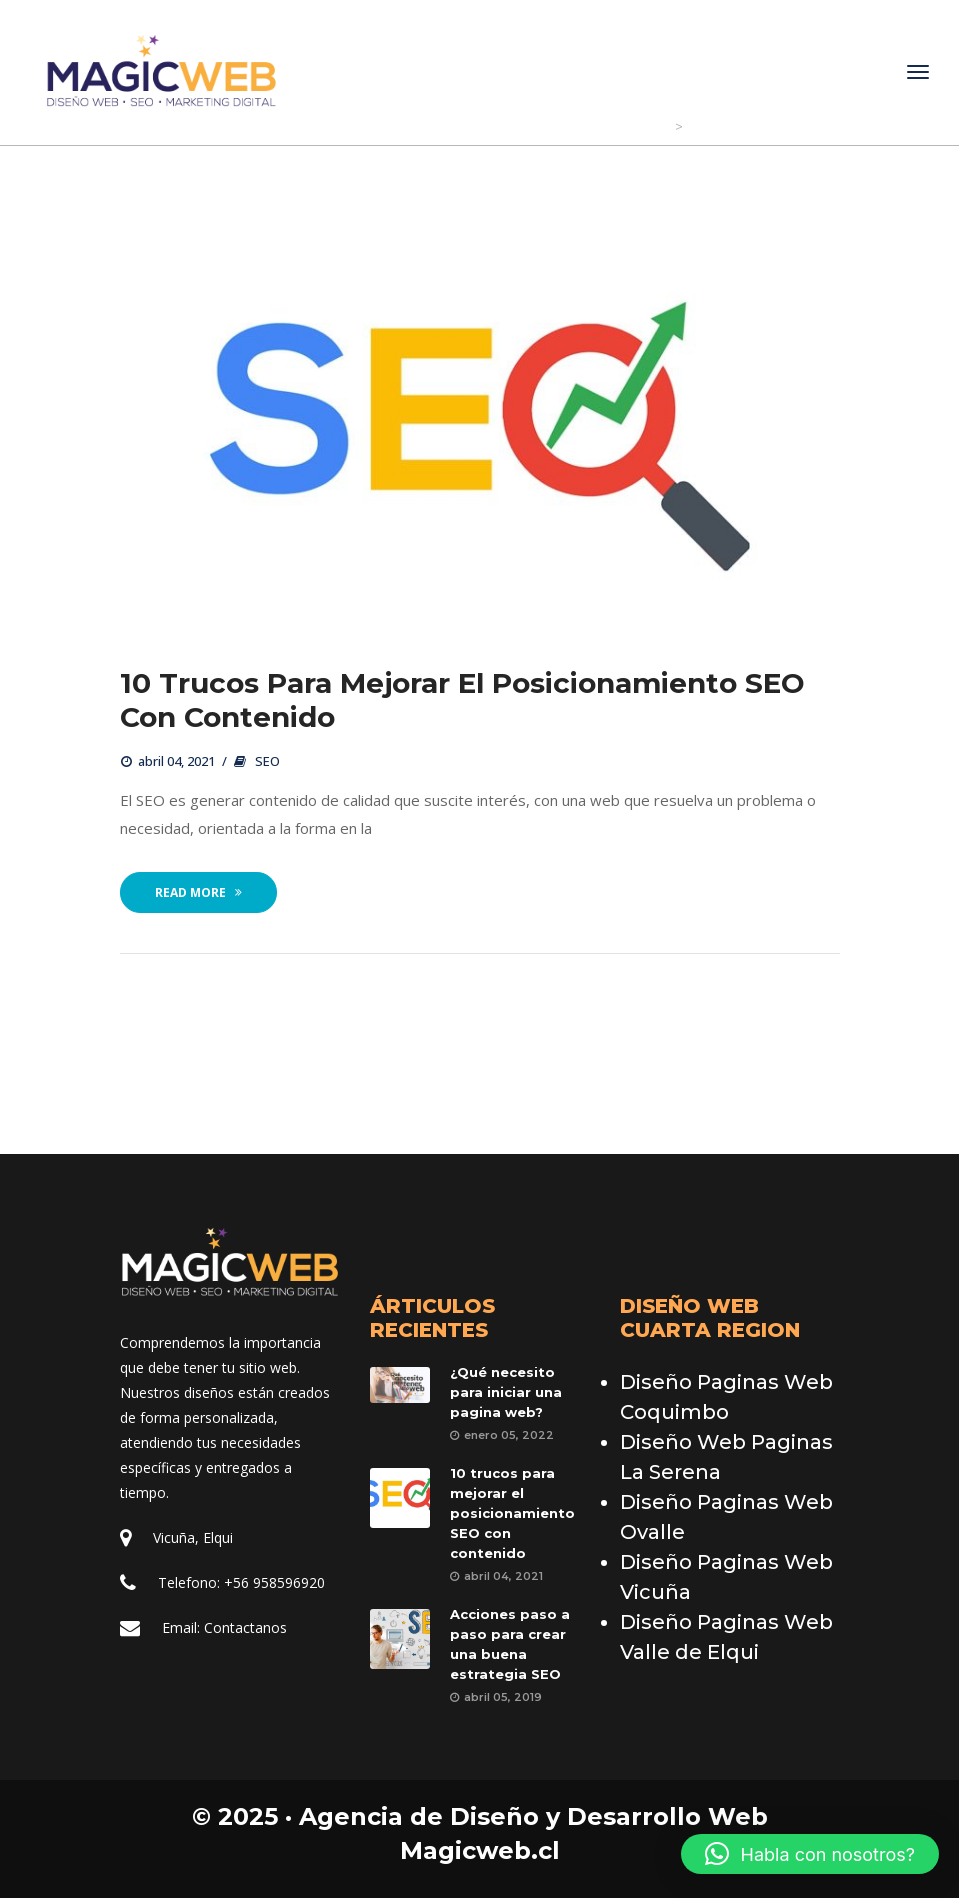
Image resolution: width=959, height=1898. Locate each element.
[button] (810, 1854)
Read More (198, 893)
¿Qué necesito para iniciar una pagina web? (506, 1392)
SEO (267, 762)
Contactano (245, 1627)
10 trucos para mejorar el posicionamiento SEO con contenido (462, 701)
